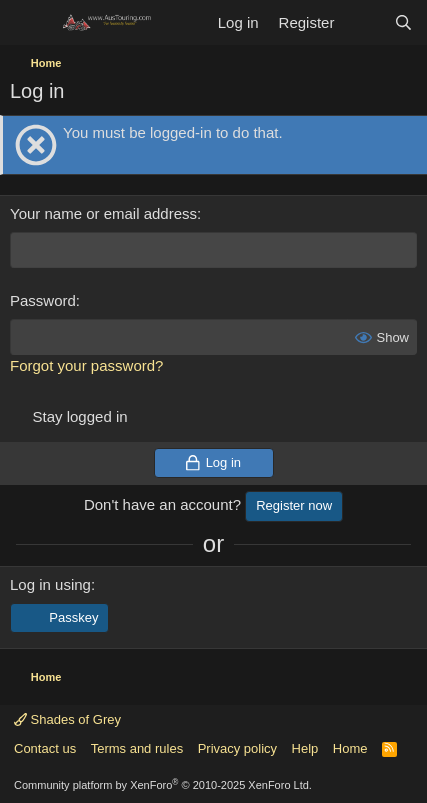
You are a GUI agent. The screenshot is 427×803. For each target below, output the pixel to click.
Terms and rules (137, 748)
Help (305, 748)
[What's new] (363, 22)
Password (43, 300)
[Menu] (27, 23)
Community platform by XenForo (163, 785)
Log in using (50, 584)
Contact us (45, 748)
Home (350, 748)
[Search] (403, 22)
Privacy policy (237, 748)
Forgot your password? (86, 365)
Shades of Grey (67, 719)
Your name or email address (103, 213)
